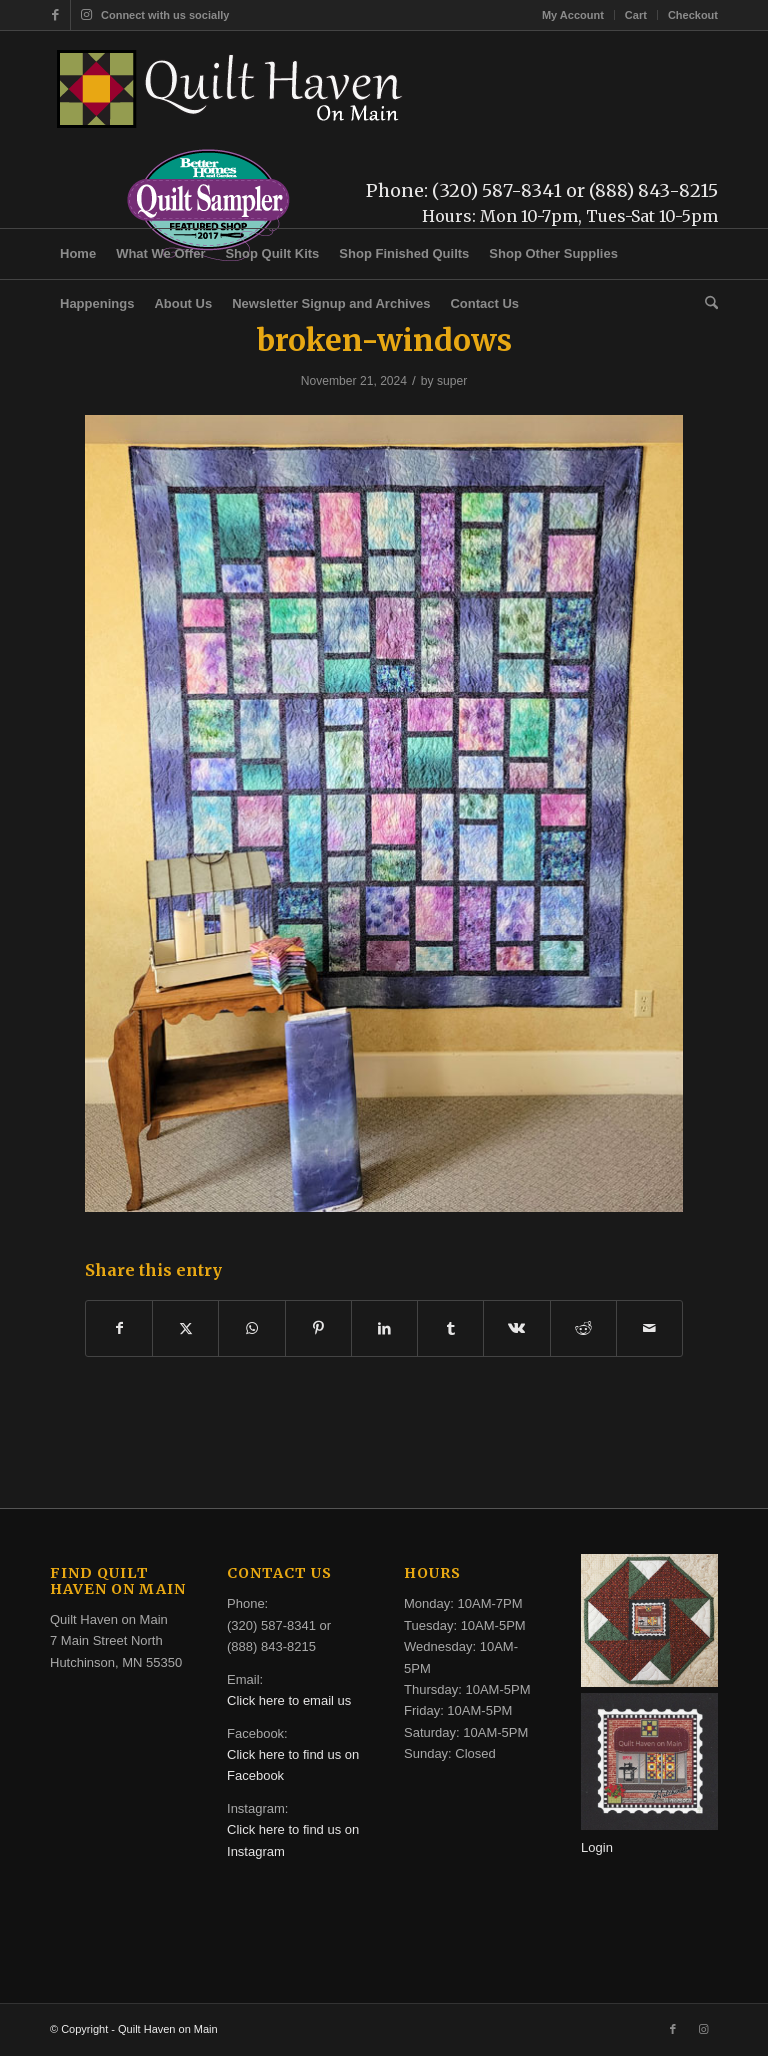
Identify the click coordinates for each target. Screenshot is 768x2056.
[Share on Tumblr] (450, 1328)
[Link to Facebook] (55, 15)
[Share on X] (185, 1328)
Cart (636, 15)
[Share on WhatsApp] (251, 1328)
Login (597, 1847)
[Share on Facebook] (119, 1328)
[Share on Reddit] (583, 1328)
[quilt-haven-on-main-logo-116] (231, 89)
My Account (573, 15)
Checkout (693, 15)
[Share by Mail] (649, 1328)
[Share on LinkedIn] (384, 1328)
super (452, 381)
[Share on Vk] (516, 1328)
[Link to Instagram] (86, 15)
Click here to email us (289, 1700)
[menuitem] (573, 15)
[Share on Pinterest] (318, 1328)
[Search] (706, 304)
